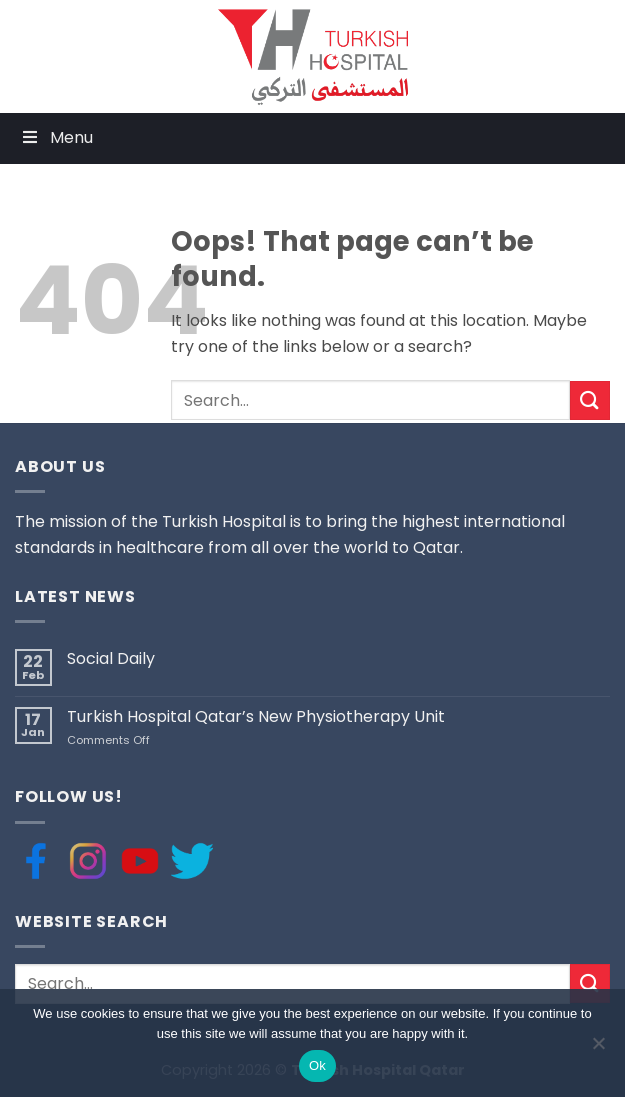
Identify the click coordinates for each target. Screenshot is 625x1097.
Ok (317, 1065)
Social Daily (111, 658)
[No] (598, 1049)
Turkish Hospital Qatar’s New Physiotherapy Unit (256, 716)
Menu (56, 137)
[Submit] (590, 400)
